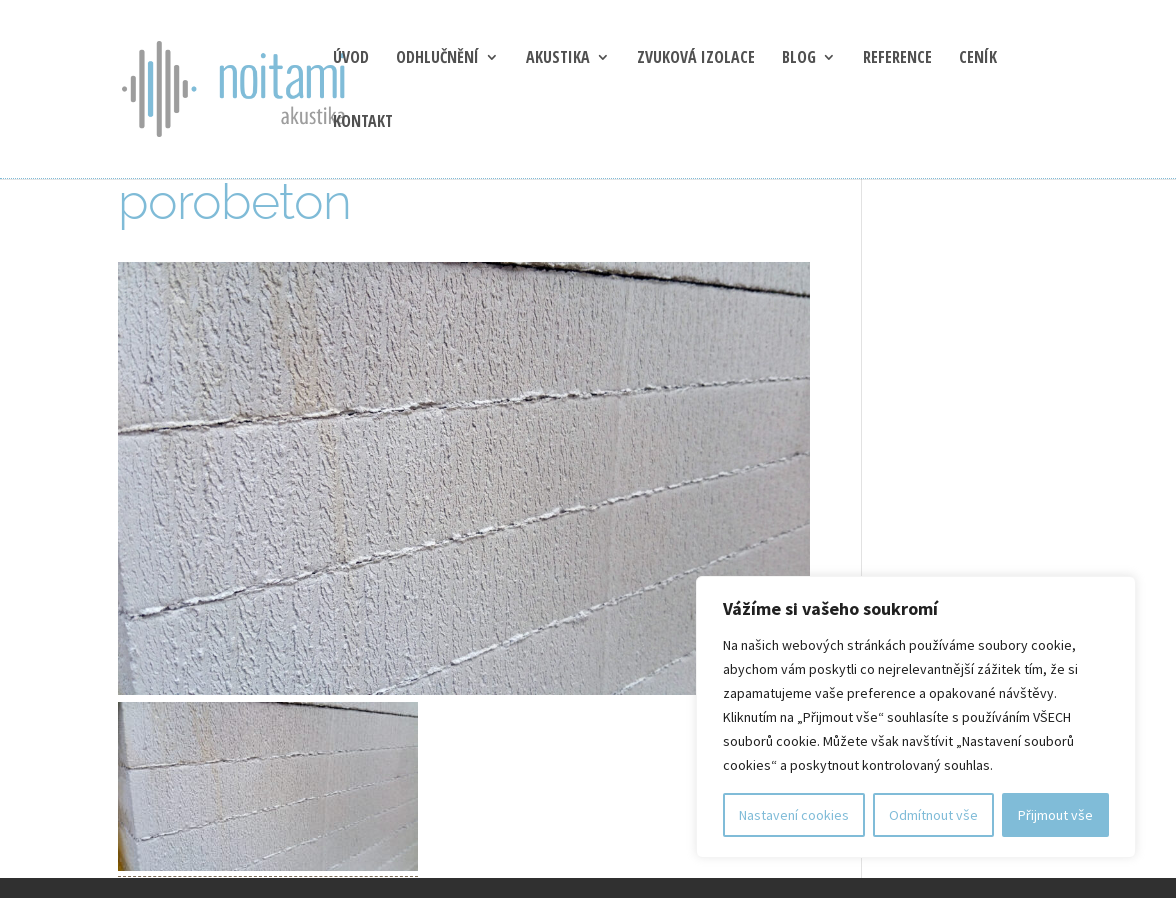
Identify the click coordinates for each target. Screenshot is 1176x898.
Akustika (558, 59)
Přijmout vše (1055, 815)
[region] (916, 717)
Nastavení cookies (794, 815)
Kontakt (363, 123)
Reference (897, 59)
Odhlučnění (437, 59)
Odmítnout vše (933, 815)
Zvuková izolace (696, 59)
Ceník (978, 59)
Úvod (351, 59)
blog (799, 59)
